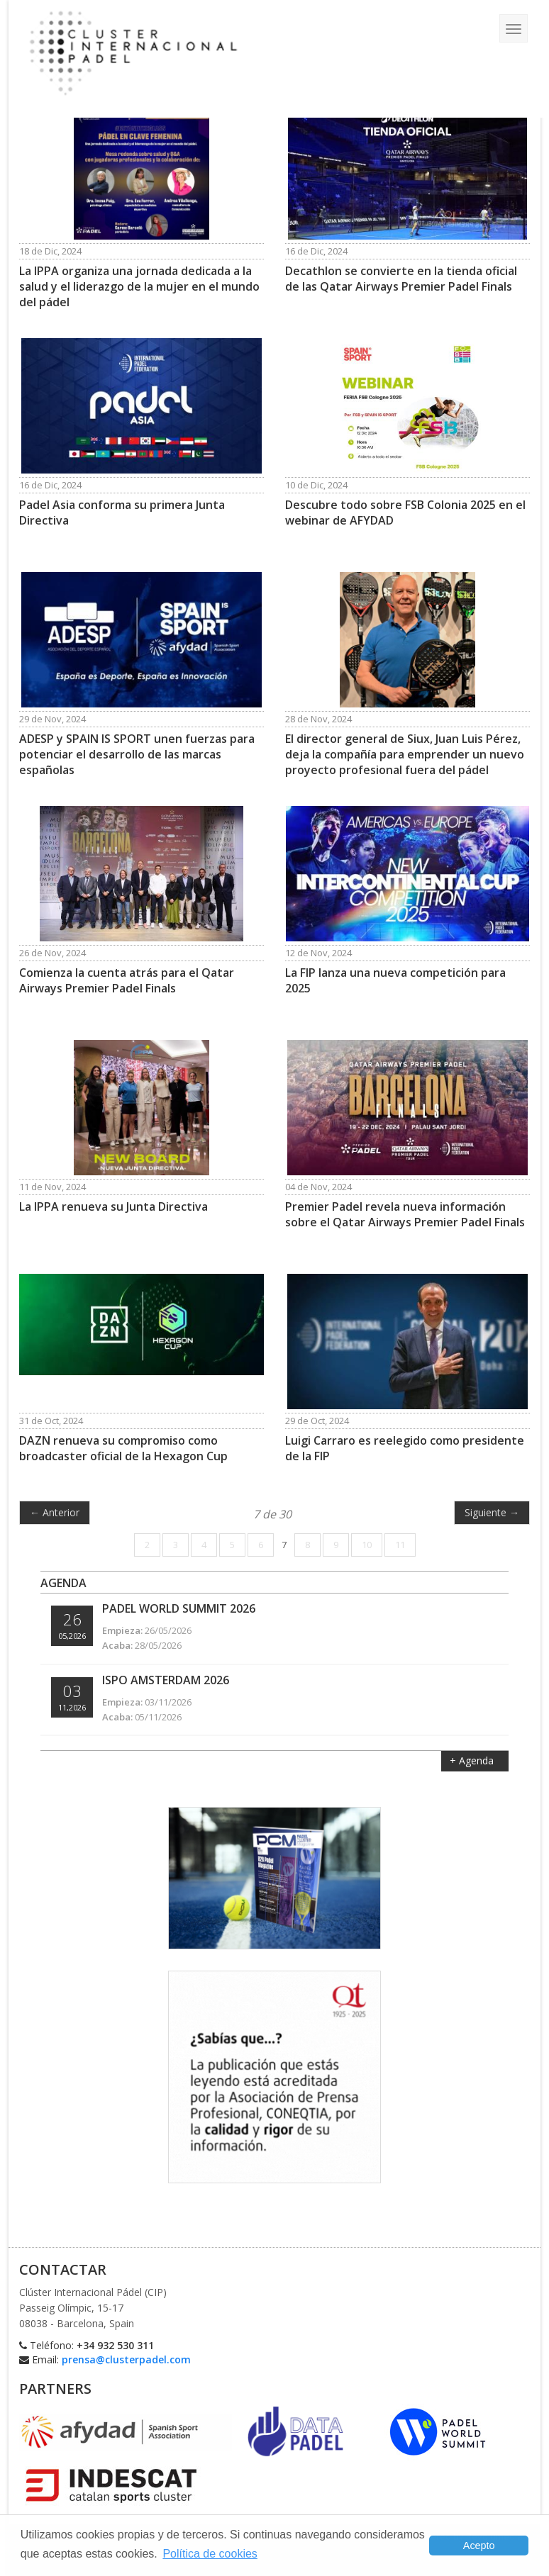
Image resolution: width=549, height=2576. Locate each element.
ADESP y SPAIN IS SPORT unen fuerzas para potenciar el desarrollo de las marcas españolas (137, 754)
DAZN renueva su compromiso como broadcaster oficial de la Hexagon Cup (123, 1448)
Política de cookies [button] (209, 2554)
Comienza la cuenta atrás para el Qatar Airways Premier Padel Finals (126, 980)
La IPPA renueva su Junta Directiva (113, 1206)
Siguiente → (492, 1512)
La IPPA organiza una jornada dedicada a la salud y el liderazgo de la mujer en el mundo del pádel (139, 286)
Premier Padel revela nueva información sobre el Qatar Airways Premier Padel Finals (405, 1214)
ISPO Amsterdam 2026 (165, 1680)
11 (400, 1544)
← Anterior (54, 1512)
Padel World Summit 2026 (178, 1608)
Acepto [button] (479, 2545)
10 (367, 1544)
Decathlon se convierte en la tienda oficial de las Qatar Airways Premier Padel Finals (401, 278)
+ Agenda (473, 1760)
